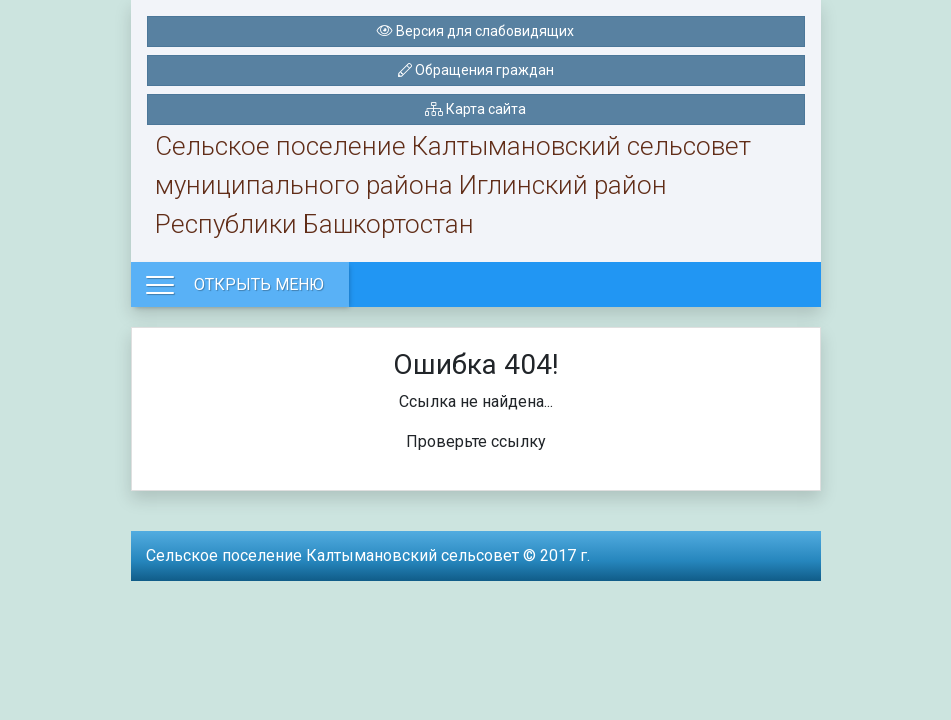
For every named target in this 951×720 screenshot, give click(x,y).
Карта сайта (475, 109)
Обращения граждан (476, 70)
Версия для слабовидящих (475, 31)
